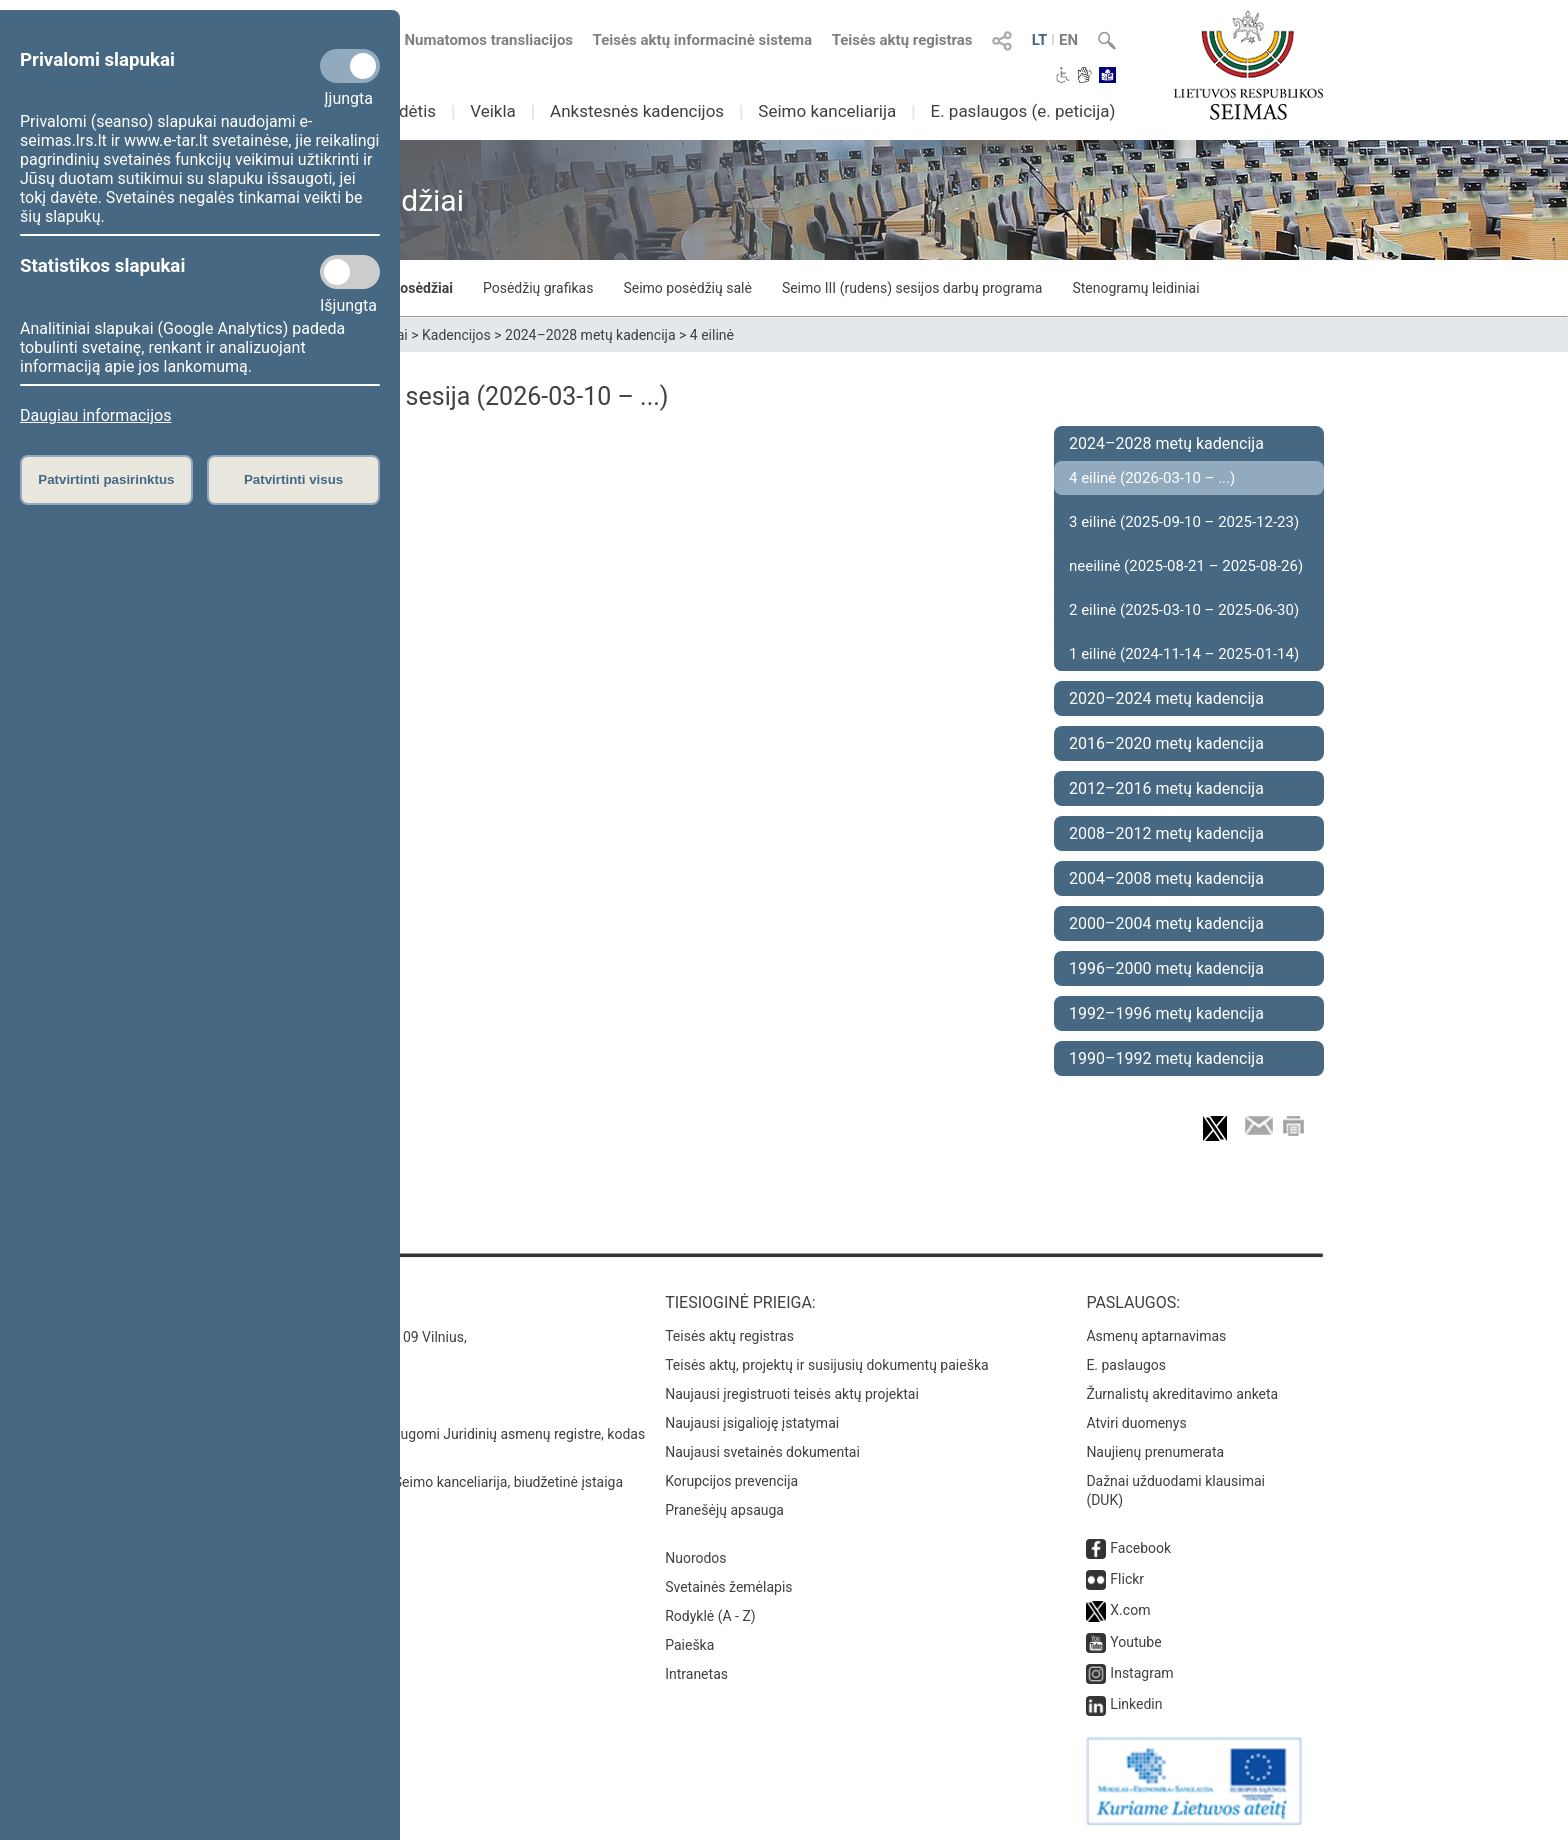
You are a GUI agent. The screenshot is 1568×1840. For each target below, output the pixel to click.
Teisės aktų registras (902, 40)
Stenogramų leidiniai (1135, 288)
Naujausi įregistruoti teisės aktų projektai (792, 1394)
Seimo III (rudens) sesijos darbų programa (912, 288)
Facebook (1140, 1548)
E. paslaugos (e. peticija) (1022, 111)
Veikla (493, 111)
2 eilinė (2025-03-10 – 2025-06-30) (1184, 610)
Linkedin (1136, 1704)
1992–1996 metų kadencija (1166, 1013)
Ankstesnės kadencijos (637, 111)
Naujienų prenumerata (1155, 1452)
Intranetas (696, 1674)
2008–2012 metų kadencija (1166, 833)
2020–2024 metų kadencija (1166, 698)
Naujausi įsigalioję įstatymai (752, 1423)
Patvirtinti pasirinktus (106, 479)
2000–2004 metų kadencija (1166, 923)
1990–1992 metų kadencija (1166, 1058)
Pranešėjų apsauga (724, 1510)
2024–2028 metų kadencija (590, 335)
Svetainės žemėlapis (728, 1587)
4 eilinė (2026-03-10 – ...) (1152, 478)
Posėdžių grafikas (538, 288)
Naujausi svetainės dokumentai (762, 1452)
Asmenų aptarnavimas (1156, 1336)
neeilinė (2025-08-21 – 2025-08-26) (1186, 566)
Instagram (1141, 1673)
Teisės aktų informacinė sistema (703, 40)
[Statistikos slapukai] (350, 272)
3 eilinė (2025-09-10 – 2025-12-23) (1184, 522)
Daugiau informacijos (95, 415)
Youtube (1135, 1642)
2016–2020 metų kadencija (1166, 743)
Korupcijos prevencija (731, 1481)
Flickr (1127, 1579)
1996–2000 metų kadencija (1166, 968)
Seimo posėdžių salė (687, 288)
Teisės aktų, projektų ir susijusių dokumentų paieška (826, 1365)
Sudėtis (408, 111)
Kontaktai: (288, 1302)
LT (1040, 40)
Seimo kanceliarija (827, 111)
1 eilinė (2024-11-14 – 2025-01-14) (1184, 654)
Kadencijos (456, 335)
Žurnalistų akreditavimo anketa (1182, 1394)
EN (1068, 40)
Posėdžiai (422, 288)
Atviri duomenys (1136, 1423)
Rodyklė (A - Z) (710, 1616)
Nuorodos (695, 1558)
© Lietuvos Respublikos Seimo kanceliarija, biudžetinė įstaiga (433, 1482)
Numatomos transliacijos (477, 40)
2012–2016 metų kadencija (1166, 788)
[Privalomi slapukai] (350, 66)
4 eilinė (712, 335)
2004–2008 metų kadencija (1166, 878)
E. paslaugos (1126, 1365)
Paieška (689, 1645)
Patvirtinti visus (293, 479)
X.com (1130, 1610)
